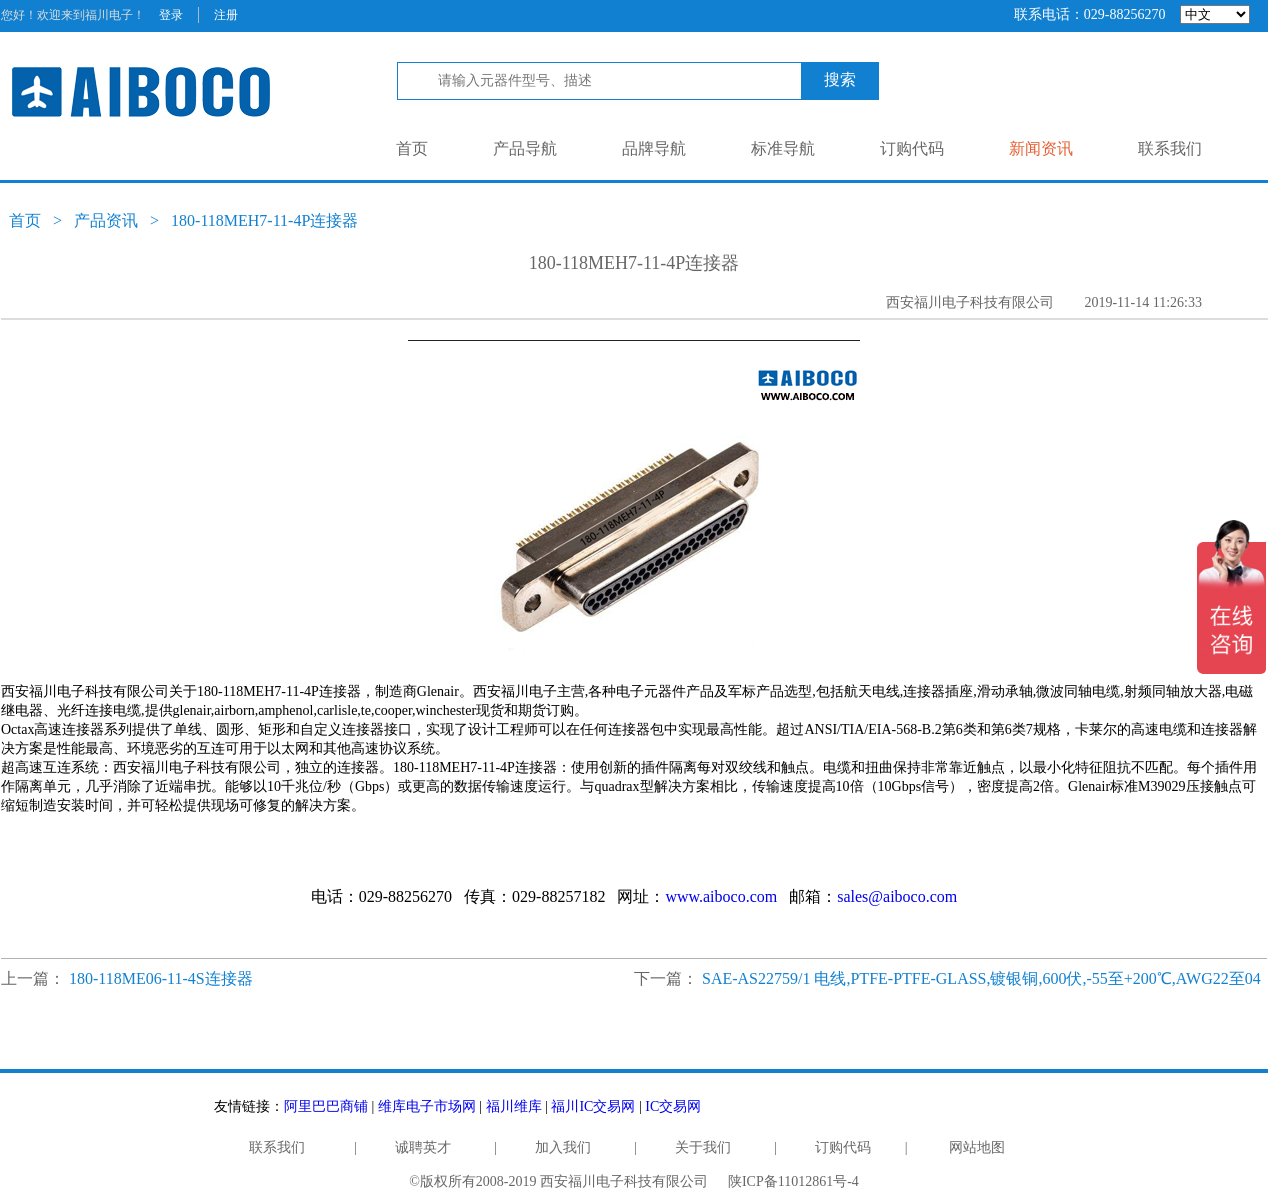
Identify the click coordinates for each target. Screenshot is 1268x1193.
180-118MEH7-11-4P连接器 (264, 220)
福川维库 (514, 1106)
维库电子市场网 (427, 1106)
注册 (226, 15)
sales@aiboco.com (897, 896)
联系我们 (1170, 148)
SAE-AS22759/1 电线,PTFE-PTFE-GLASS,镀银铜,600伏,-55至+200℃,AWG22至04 (981, 978)
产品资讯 (106, 220)
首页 (412, 148)
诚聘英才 (423, 1147)
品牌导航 (654, 148)
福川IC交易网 (593, 1106)
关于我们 (703, 1147)
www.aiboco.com (721, 896)
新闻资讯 (1041, 148)
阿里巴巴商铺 (326, 1106)
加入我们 (563, 1147)
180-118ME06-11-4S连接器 (161, 978)
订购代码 (912, 148)
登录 (171, 15)
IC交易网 (673, 1106)
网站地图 (977, 1147)
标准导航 (783, 148)
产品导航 (525, 148)
